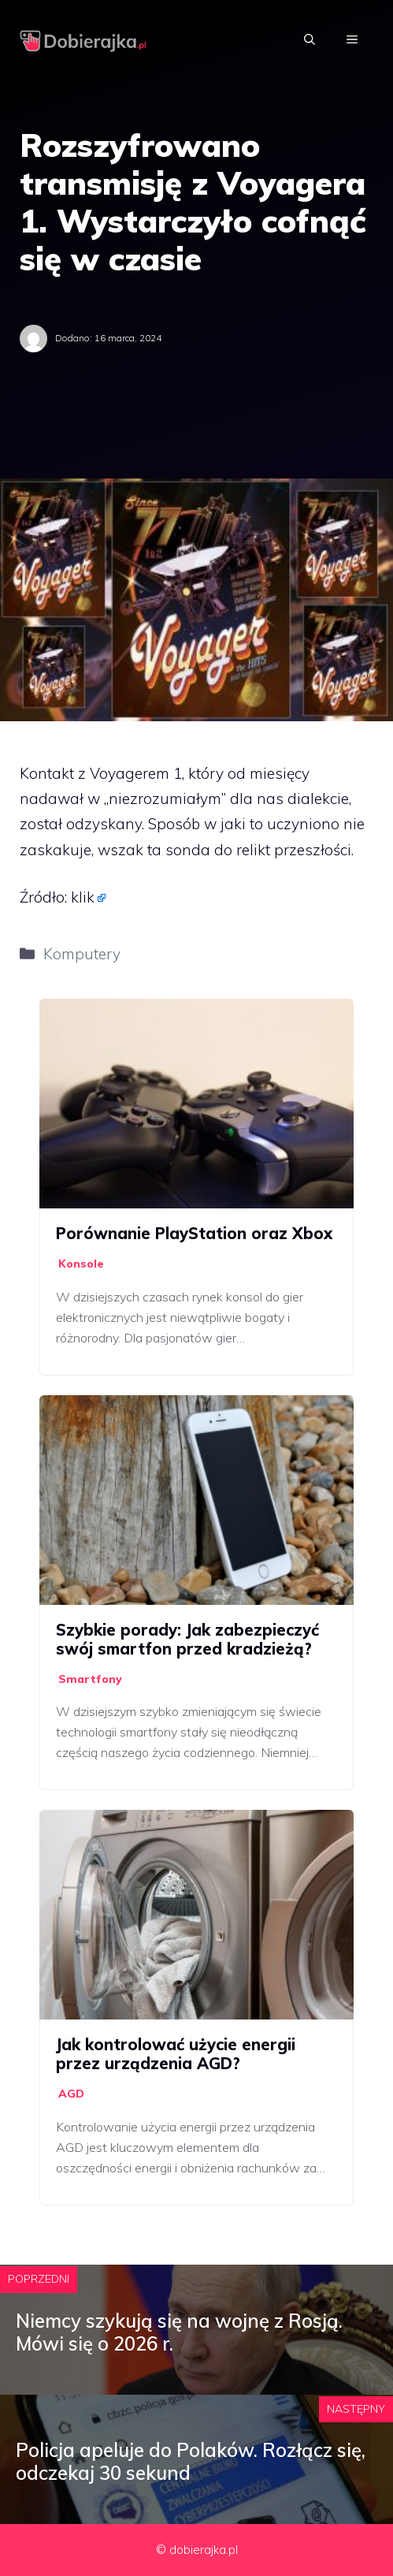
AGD (71, 2093)
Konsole (81, 1263)
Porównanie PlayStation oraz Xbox (194, 1233)
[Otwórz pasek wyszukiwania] (309, 39)
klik (83, 897)
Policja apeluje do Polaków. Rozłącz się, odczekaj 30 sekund (190, 2461)
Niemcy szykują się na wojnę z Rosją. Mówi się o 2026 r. (179, 2332)
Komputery (81, 953)
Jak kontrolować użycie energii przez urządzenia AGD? (175, 2053)
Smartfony (90, 1679)
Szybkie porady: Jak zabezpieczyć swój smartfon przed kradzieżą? (187, 1639)
